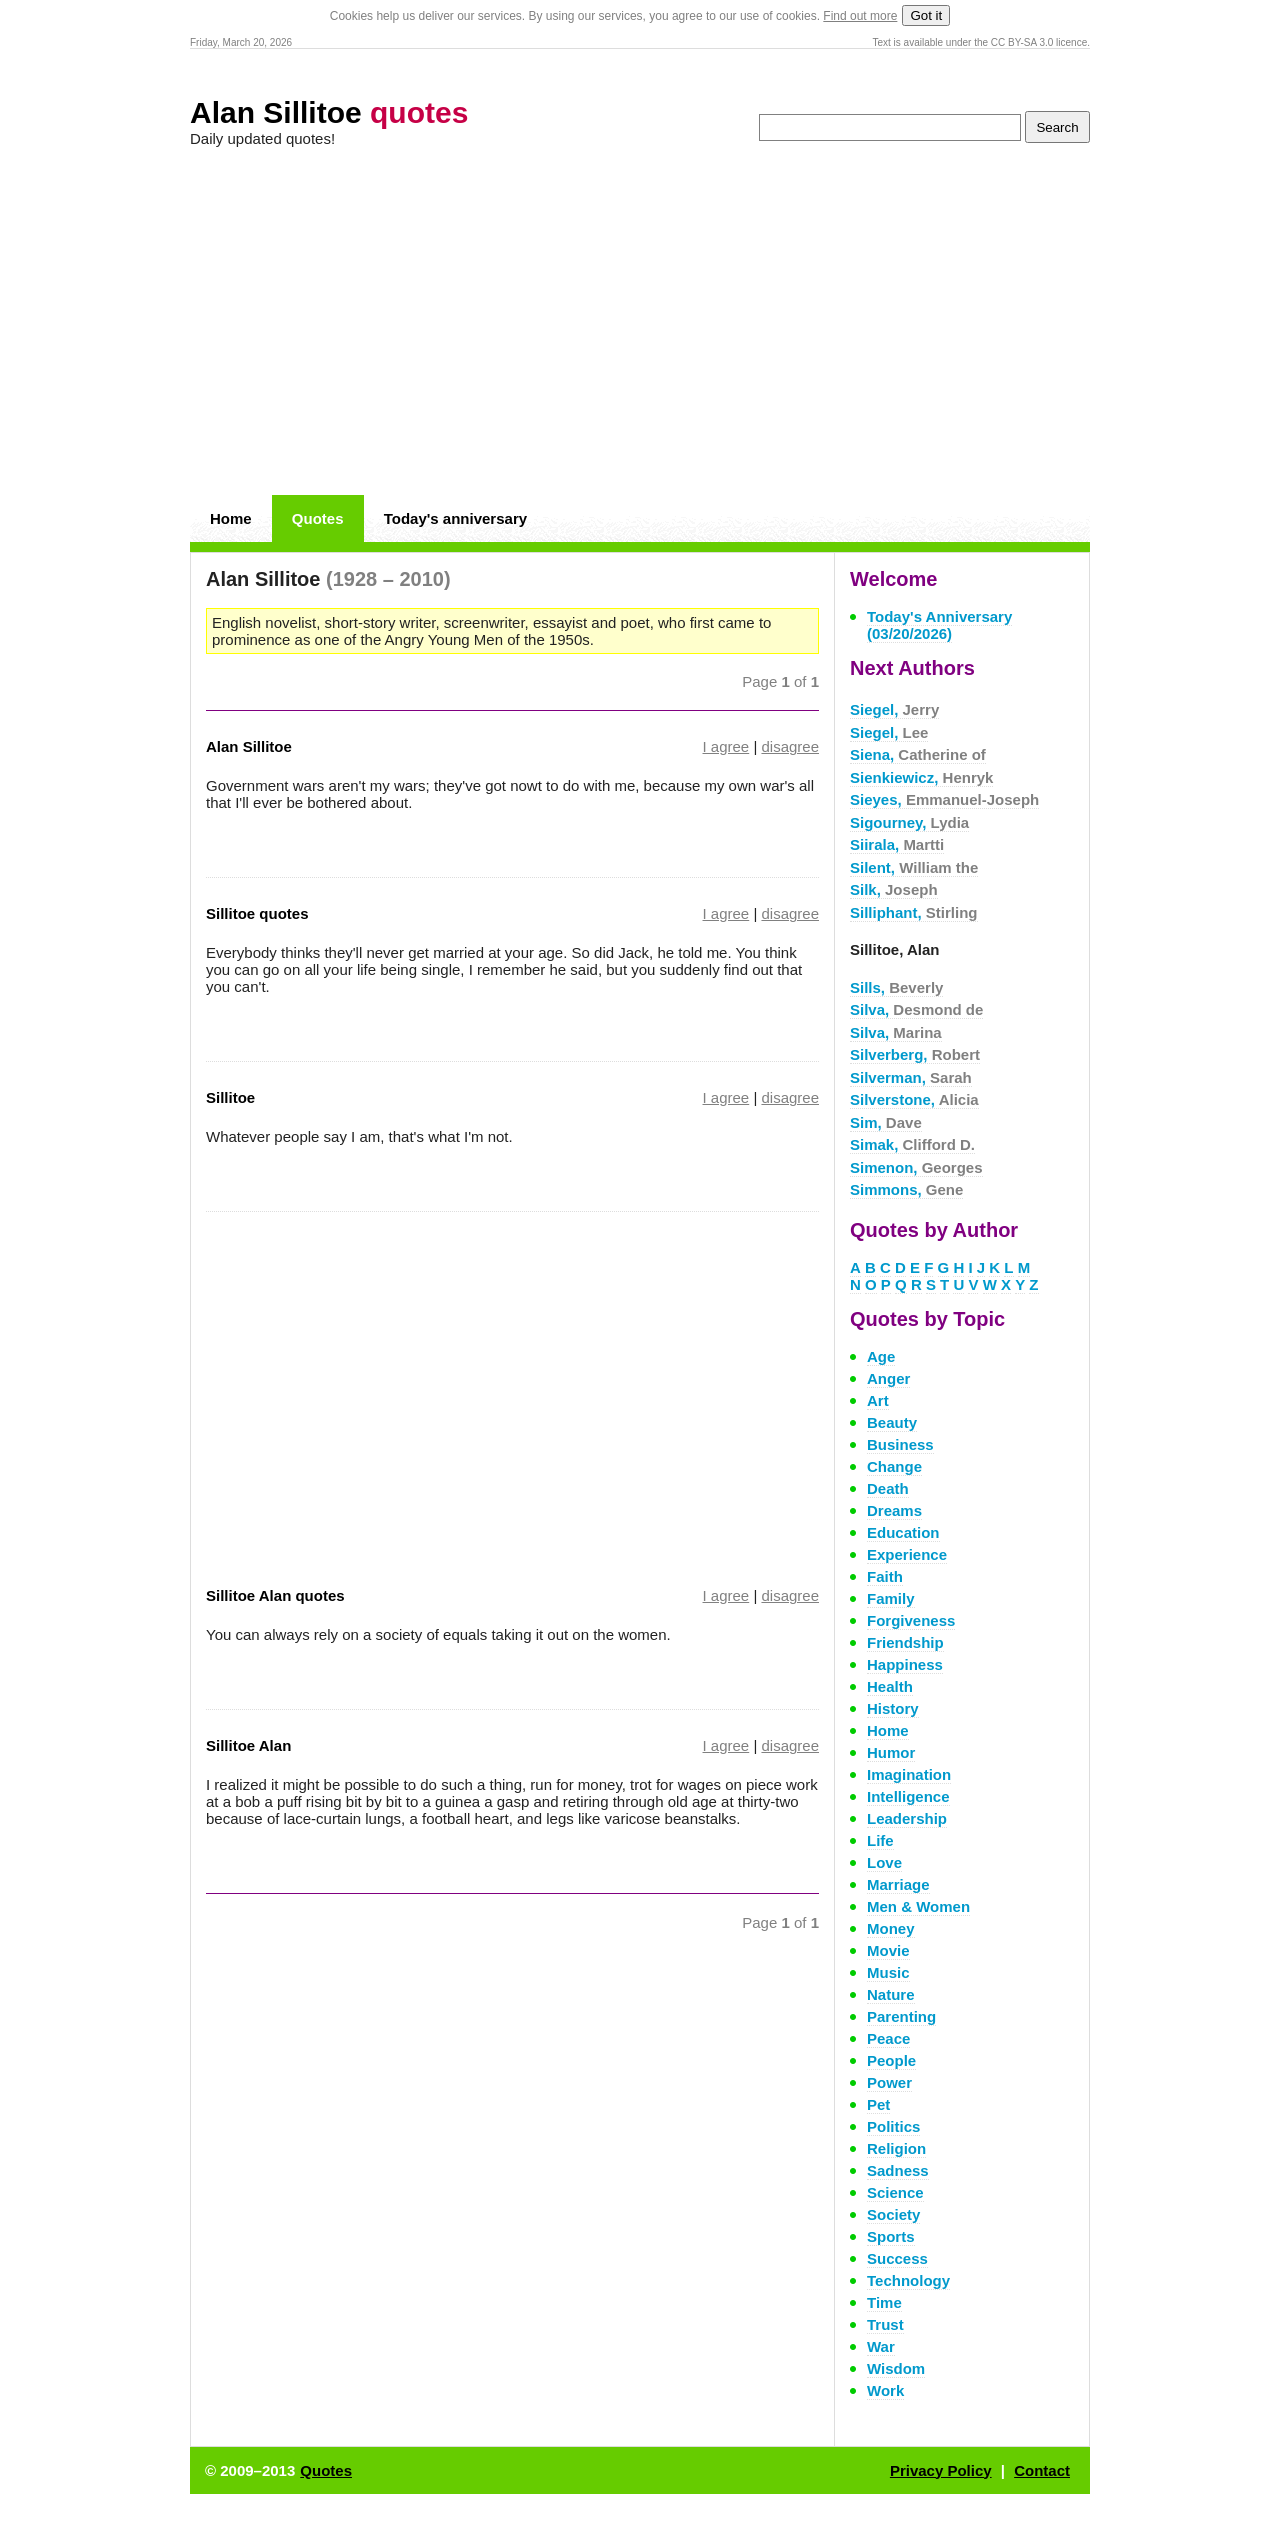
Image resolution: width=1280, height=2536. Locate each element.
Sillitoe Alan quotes (275, 1595)
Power (889, 2082)
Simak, (912, 1144)
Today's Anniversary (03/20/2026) (939, 625)
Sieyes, (944, 799)
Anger (888, 1378)
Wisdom (896, 2368)
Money (891, 1928)
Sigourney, (909, 822)
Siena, (918, 754)
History (893, 1708)
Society (893, 2214)
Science (895, 2192)
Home (231, 518)
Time (884, 2302)
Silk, (894, 889)
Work (885, 2390)
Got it (926, 15)
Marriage (898, 1884)
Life (880, 1840)
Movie (888, 1950)
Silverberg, (915, 1054)
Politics (893, 2126)
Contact (1042, 2470)
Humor (891, 1752)
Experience (907, 1554)
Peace (888, 2038)
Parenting (901, 2016)
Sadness (898, 2170)
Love (884, 1862)
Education (903, 1532)
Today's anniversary (455, 518)
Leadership (907, 1818)
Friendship (905, 1642)
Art (878, 1400)
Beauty (892, 1422)
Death (888, 1488)
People (891, 2060)
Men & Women (918, 1906)
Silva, (916, 1009)
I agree (726, 746)
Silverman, (911, 1077)
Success (897, 2258)
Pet (878, 2104)
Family (891, 1598)
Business (900, 1444)
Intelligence (908, 1796)
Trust (885, 2324)
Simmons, (906, 1189)
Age (881, 1356)
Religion (896, 2148)
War (881, 2346)
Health (890, 1686)
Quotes (318, 518)
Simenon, (916, 1167)
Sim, (886, 1122)
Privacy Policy (941, 2470)
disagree (790, 746)
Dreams (894, 1510)
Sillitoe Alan (248, 1745)
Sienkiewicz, (921, 777)
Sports (891, 2236)
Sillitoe (230, 1097)
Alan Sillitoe (329, 112)
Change (894, 1466)
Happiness (905, 1664)
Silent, (914, 867)
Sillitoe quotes (257, 913)
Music (888, 1972)
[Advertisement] (640, 322)
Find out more (860, 16)
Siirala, (897, 844)
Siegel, (894, 709)
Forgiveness (911, 1620)
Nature (891, 1994)
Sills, (896, 987)
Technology (908, 2280)
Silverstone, (914, 1099)
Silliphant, (914, 912)
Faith (885, 1576)
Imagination (909, 1774)
